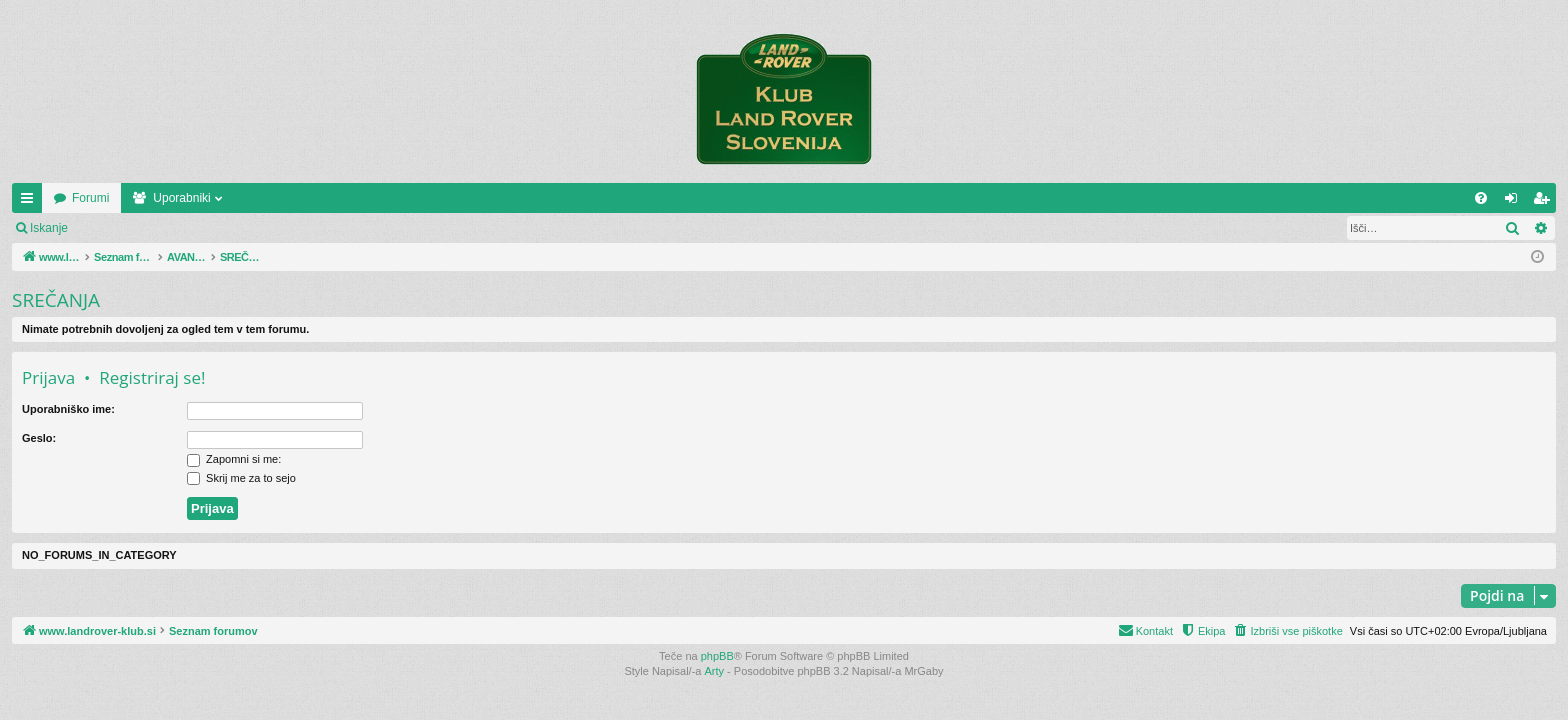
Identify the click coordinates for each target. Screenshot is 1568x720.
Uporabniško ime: (68, 409)
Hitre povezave (31, 202)
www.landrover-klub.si (112, 198)
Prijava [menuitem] (1515, 202)
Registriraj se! (199, 228)
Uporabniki (322, 198)
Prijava (115, 228)
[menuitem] (1481, 198)
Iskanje (49, 228)
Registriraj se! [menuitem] (1545, 202)
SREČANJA (56, 300)
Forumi (231, 198)
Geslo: (39, 438)
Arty (715, 671)
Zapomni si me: (234, 459)
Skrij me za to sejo (241, 478)
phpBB (717, 656)
